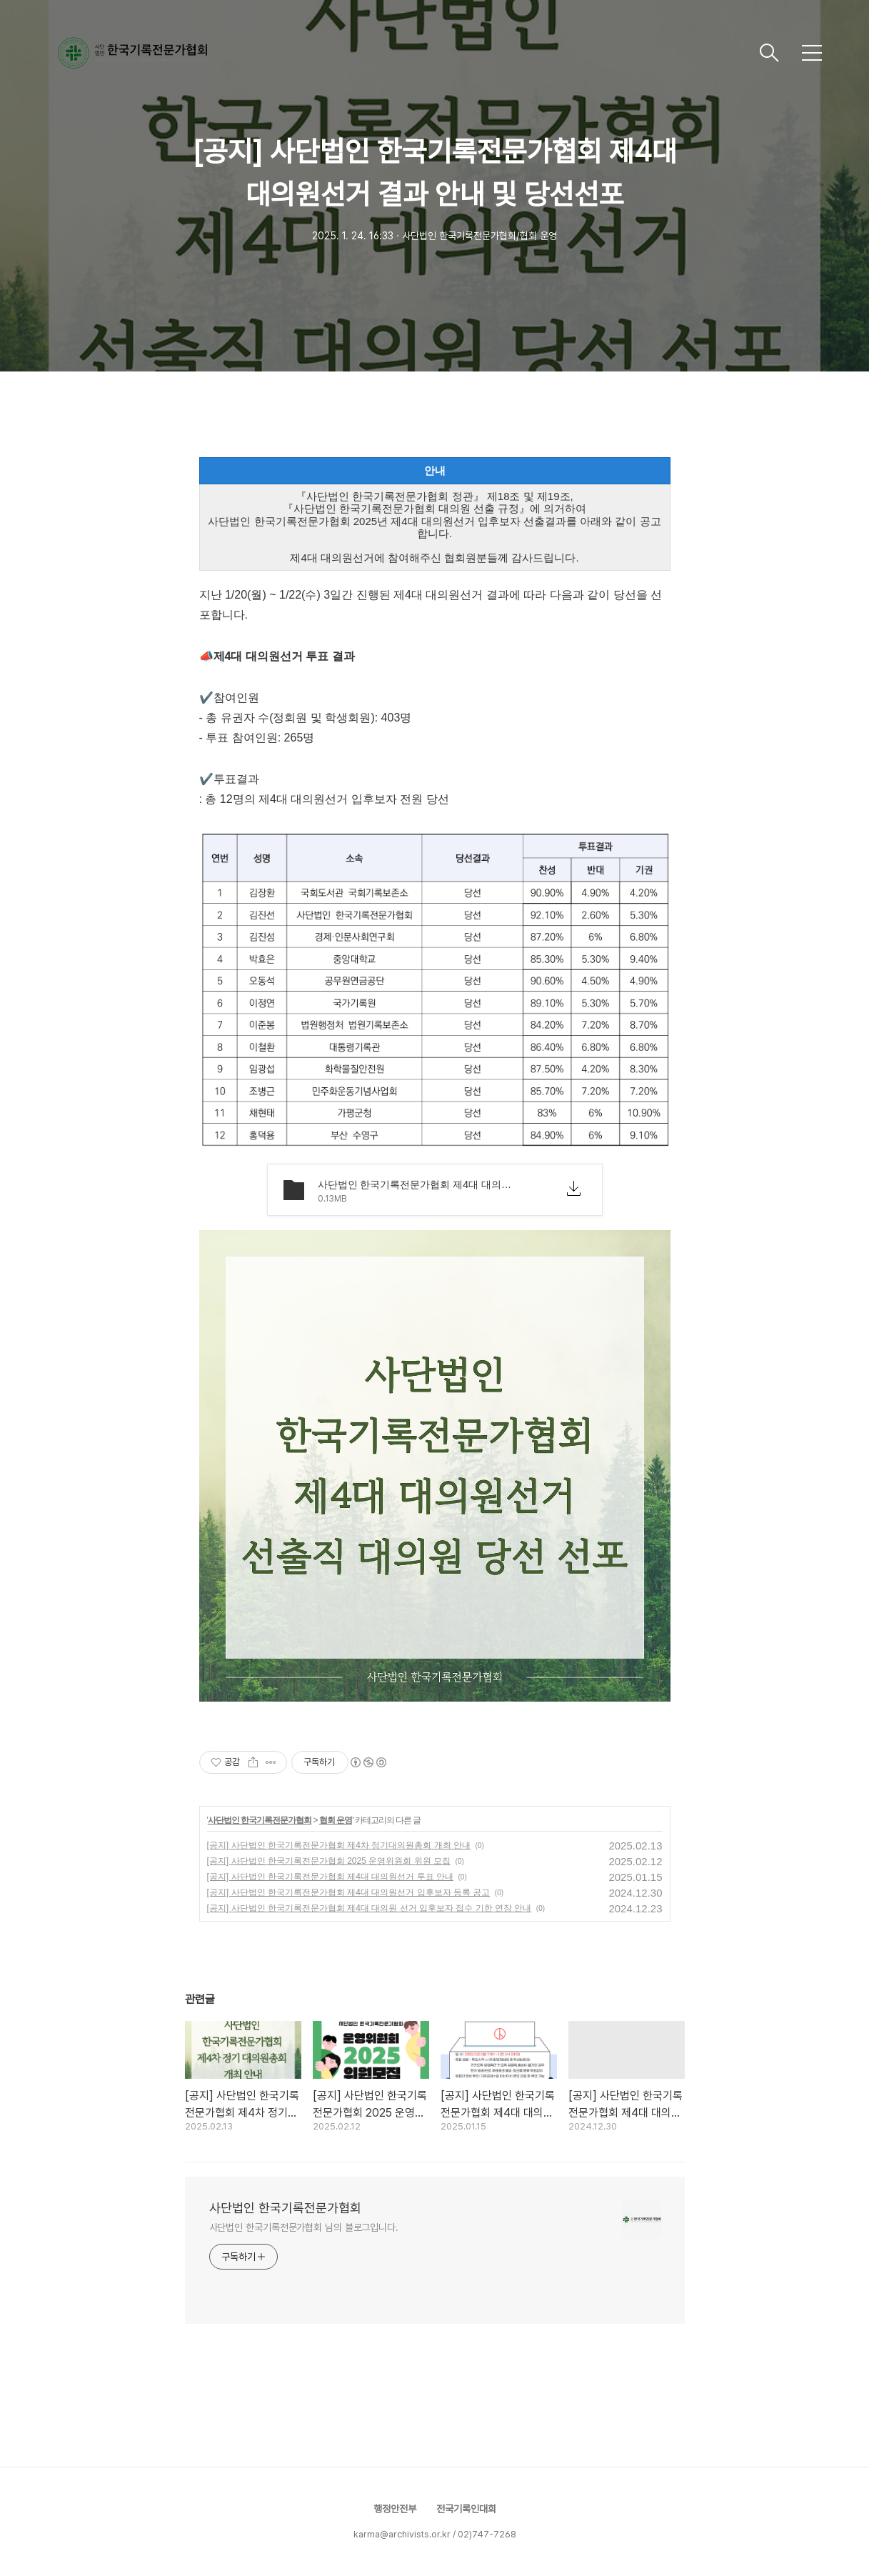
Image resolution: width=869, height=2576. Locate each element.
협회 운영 (335, 1820)
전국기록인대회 (466, 2509)
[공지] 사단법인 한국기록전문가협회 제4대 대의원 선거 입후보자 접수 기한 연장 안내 (369, 1908)
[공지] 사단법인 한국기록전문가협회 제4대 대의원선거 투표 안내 (330, 1877)
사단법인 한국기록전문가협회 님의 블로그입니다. (304, 2227)
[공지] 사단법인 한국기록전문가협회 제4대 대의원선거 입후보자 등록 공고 (349, 1892)
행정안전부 (394, 2509)
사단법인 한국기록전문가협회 (259, 1820)
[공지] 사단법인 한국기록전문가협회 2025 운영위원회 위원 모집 (329, 1861)
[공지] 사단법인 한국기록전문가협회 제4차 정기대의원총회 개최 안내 (339, 1845)
